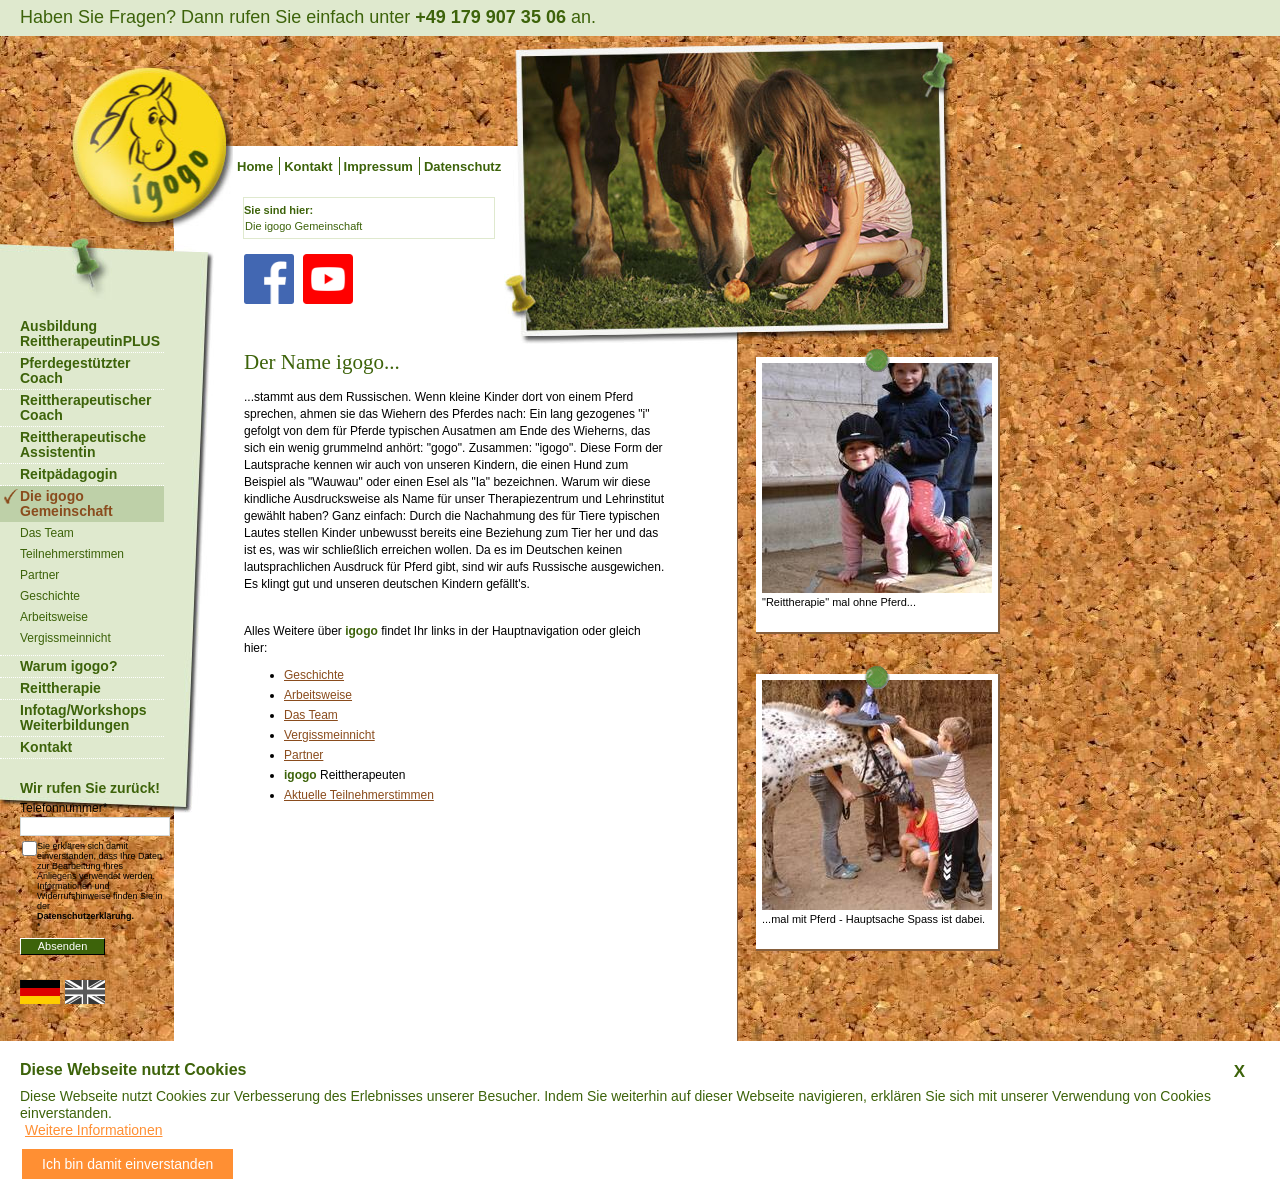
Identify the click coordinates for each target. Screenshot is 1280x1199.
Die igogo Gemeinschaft (303, 226)
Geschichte (314, 675)
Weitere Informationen (93, 1130)
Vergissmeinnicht (329, 735)
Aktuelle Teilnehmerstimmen (359, 795)
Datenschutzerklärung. (85, 916)
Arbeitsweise (318, 695)
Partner (303, 755)
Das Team (311, 715)
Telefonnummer (63, 808)
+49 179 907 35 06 (490, 17)
